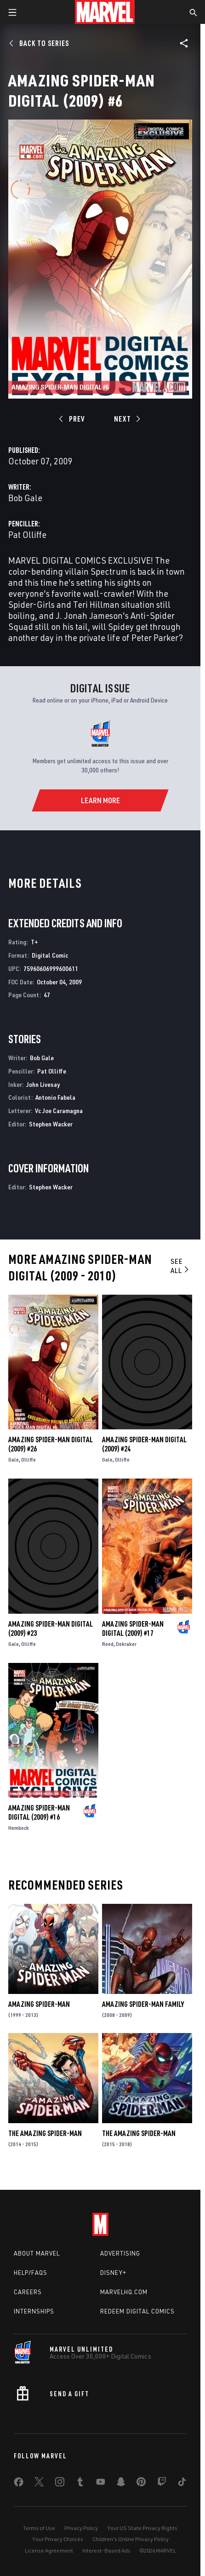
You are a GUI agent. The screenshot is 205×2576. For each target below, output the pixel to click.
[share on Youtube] (100, 2483)
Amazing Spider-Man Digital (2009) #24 (144, 1444)
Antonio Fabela (55, 1097)
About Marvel (37, 2253)
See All (180, 1266)
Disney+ (113, 2272)
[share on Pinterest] (141, 2483)
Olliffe (28, 1459)
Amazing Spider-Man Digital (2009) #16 (39, 1812)
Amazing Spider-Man (39, 2004)
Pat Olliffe (27, 534)
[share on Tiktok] (182, 2483)
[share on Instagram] (59, 2483)
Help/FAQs (30, 2272)
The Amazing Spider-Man (45, 2133)
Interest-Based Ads (106, 2550)
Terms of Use (39, 2528)
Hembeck (18, 1827)
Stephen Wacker (51, 1124)
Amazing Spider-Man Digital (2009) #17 (133, 1628)
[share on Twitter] (39, 2483)
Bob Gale (25, 497)
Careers (28, 2292)
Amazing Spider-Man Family (143, 2004)
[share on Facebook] (18, 2484)
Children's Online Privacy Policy (130, 2539)
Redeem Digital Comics (137, 2311)
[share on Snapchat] (120, 2483)
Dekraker (126, 1643)
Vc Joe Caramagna (59, 1110)
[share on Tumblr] (80, 2483)
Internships (34, 2311)
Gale (13, 1459)
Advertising (120, 2253)
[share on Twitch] (161, 2483)
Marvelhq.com (124, 2292)
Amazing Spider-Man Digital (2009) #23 (50, 1628)
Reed (108, 1643)
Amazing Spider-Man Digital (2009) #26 (50, 1444)
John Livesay (43, 1084)
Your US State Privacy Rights (142, 2528)
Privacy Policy (81, 2528)
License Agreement (49, 2550)
